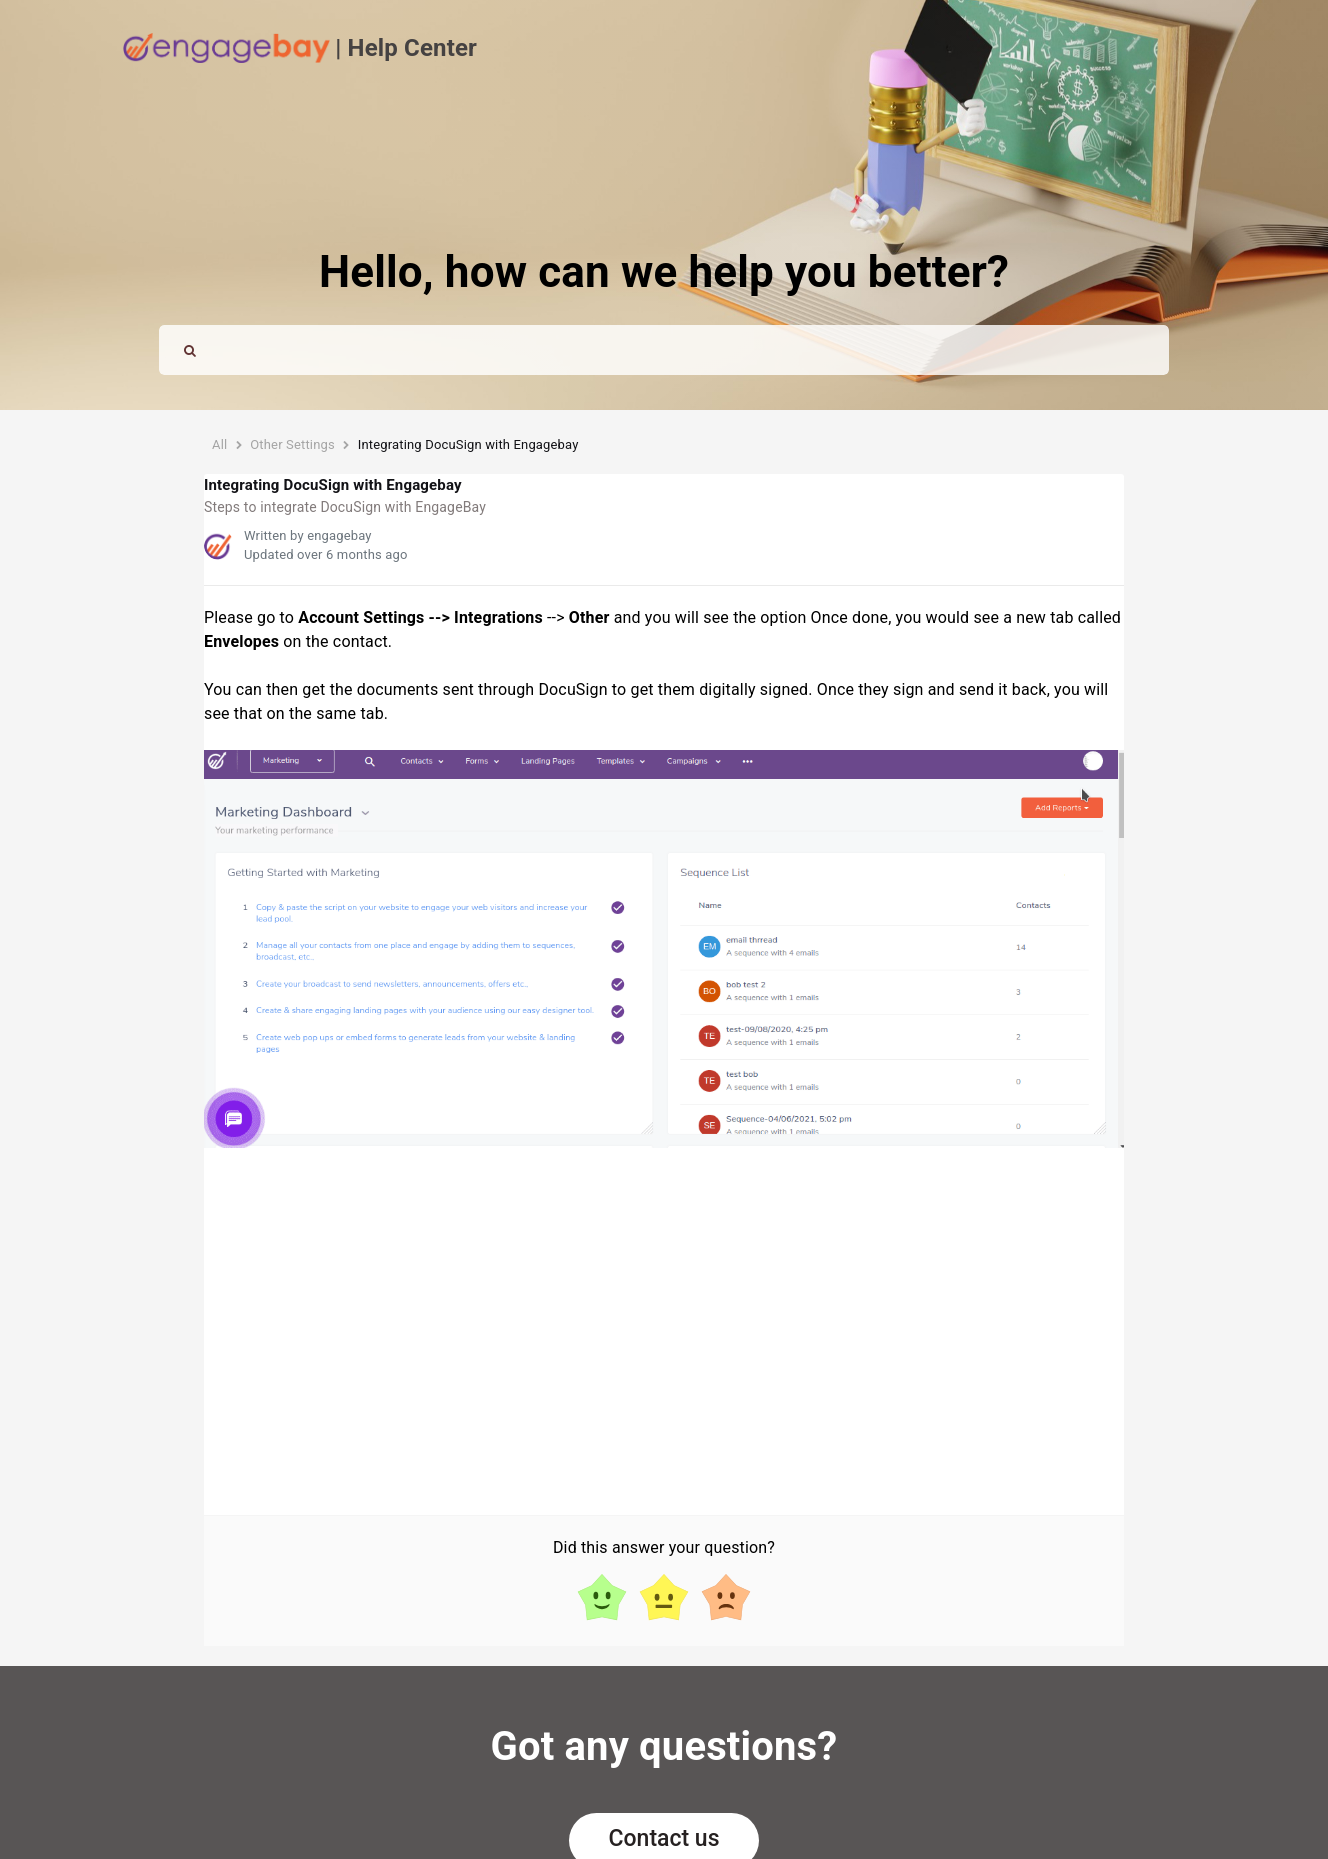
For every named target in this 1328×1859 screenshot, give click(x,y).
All (219, 444)
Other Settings (292, 444)
